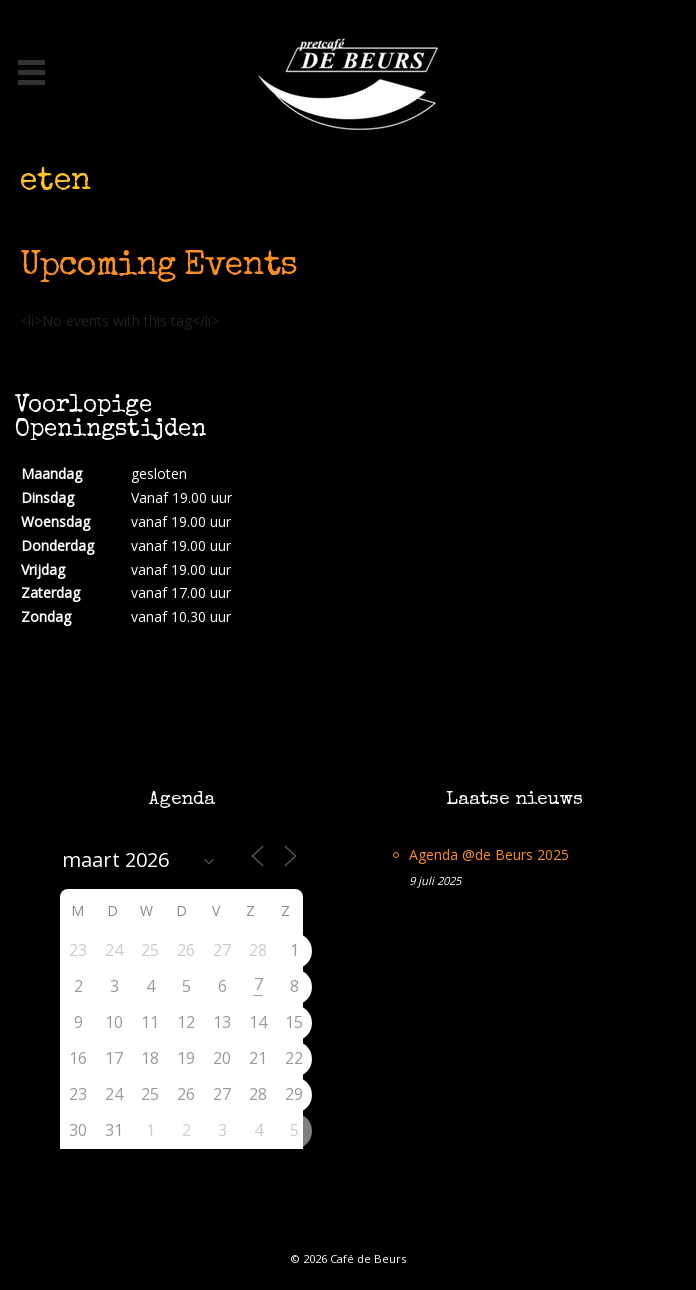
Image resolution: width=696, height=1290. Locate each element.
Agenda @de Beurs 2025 (489, 854)
